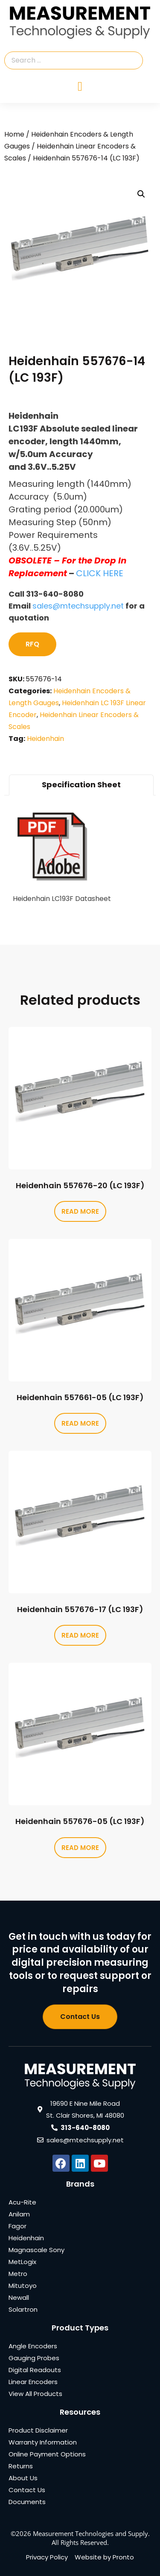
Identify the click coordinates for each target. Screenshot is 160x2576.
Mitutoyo (23, 2285)
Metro (18, 2273)
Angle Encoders (33, 2346)
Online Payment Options (47, 2454)
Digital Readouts (35, 2369)
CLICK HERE (99, 573)
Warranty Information (43, 2442)
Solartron (23, 2309)
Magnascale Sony (36, 2249)
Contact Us (27, 2489)
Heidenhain (45, 738)
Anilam (19, 2214)
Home (14, 134)
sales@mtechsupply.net (78, 605)
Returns (21, 2466)
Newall (19, 2297)
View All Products (35, 2393)
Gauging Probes (34, 2357)
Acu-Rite (22, 2202)
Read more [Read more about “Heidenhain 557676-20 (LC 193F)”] (80, 1211)
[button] (141, 194)
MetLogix (22, 2261)
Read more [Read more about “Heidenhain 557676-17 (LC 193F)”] (80, 1635)
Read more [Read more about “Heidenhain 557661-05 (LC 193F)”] (80, 1423)
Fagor (17, 2225)
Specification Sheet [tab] (81, 784)
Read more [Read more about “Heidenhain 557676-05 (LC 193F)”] (80, 1847)
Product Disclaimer (38, 2430)
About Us (23, 2477)
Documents (27, 2501)
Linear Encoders (33, 2381)
